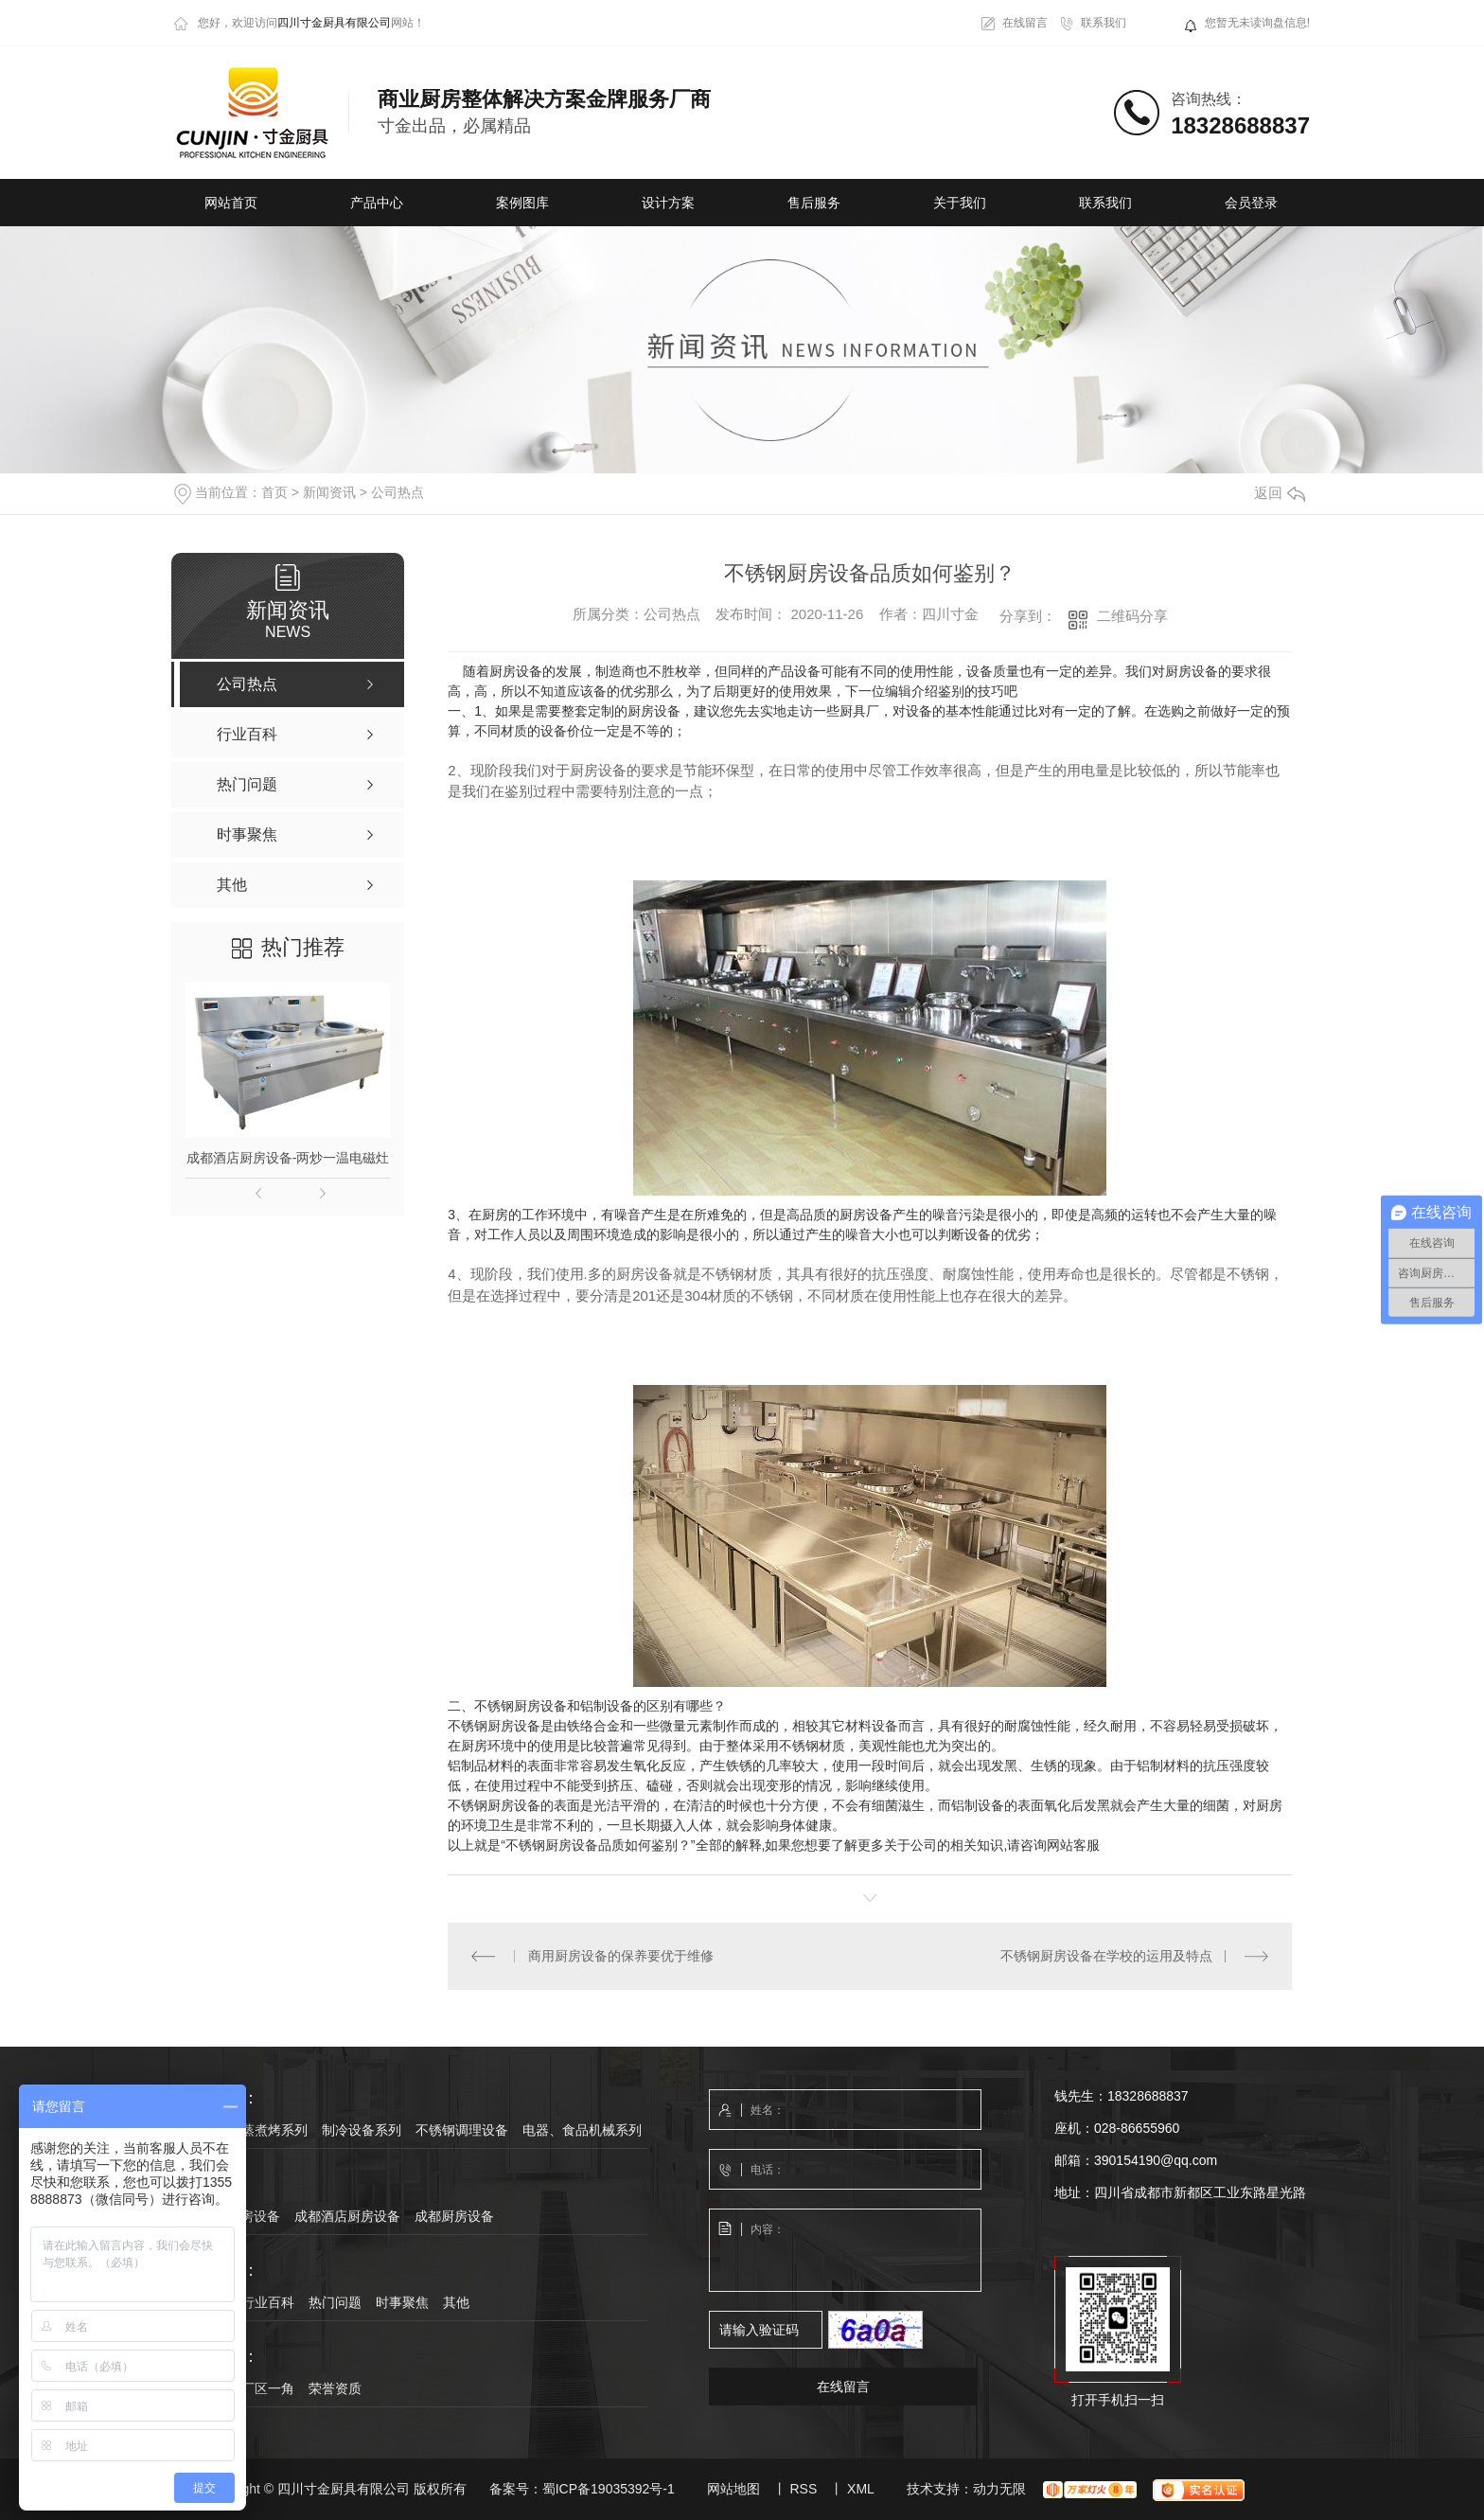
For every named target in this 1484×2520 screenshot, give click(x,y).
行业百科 (267, 2302)
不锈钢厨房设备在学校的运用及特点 (1106, 1955)
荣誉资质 (335, 2388)
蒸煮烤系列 (274, 2130)
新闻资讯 (329, 492)
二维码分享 (1132, 616)
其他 (456, 2302)
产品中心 (376, 202)
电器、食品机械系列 (582, 2130)
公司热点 (397, 492)
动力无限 (999, 2488)
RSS (803, 2488)
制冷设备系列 (361, 2130)
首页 (274, 492)
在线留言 (1025, 22)
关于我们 (959, 202)
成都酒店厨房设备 (347, 2216)
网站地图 (733, 2488)
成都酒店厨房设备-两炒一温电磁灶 (288, 1157)
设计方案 (668, 202)
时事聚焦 (402, 2302)
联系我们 (1103, 22)
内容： (846, 2251)
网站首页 (230, 202)
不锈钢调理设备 (461, 2130)
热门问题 (335, 2302)
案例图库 (522, 202)
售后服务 (813, 202)
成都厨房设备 (454, 2216)
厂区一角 (267, 2388)
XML (860, 2488)
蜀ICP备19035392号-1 (608, 2488)
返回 (1279, 493)
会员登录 (1251, 202)
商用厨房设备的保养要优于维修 (621, 1955)
